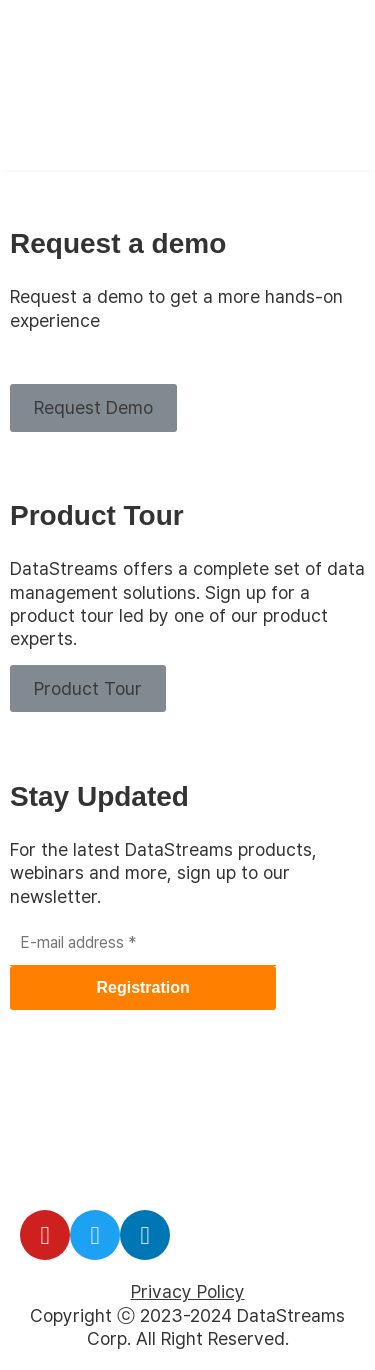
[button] (93, 407)
